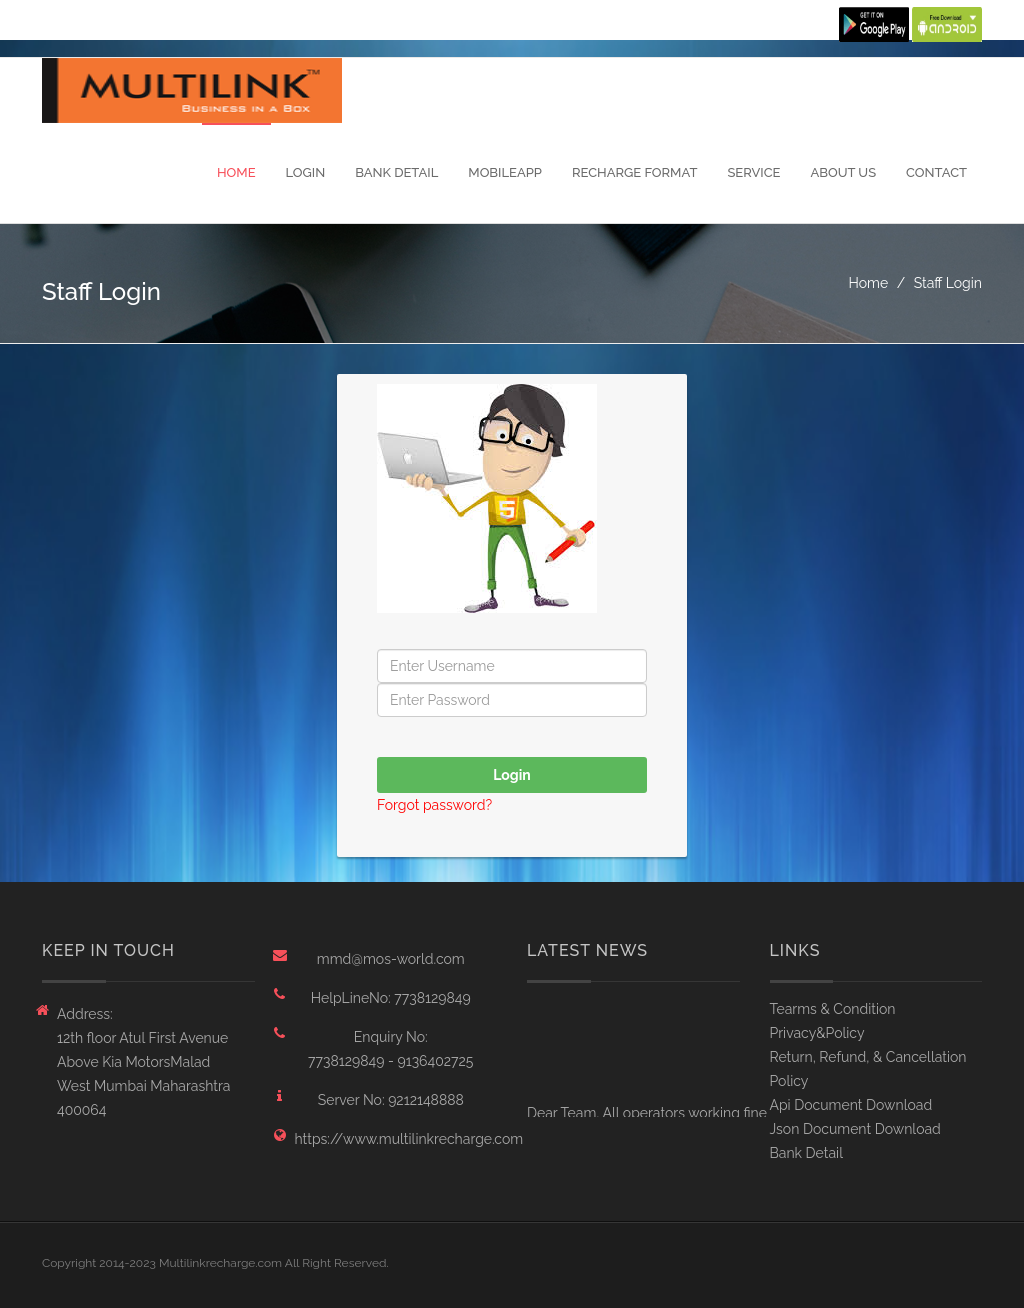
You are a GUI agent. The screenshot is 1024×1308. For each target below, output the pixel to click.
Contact (936, 172)
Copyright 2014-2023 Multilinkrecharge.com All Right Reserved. (215, 1263)
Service (753, 172)
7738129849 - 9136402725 (390, 1061)
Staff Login (948, 283)
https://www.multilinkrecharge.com (391, 1139)
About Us (843, 172)
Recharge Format (634, 172)
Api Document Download (851, 1105)
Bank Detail (396, 172)
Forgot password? (434, 805)
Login (306, 172)
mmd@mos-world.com (391, 959)
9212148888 (426, 1100)
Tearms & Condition (833, 1009)
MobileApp (505, 172)
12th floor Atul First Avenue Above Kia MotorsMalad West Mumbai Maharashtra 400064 (144, 1074)
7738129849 (432, 998)
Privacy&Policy (817, 1033)
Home (236, 172)
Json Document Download (855, 1129)
